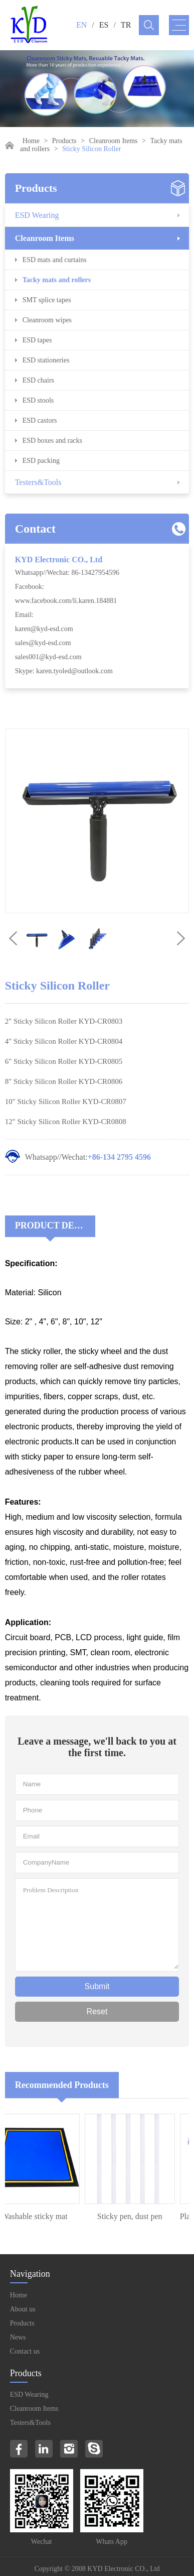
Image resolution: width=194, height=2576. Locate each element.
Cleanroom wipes (47, 320)
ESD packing (41, 460)
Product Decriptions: (55, 1225)
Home (31, 141)
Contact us (25, 2351)
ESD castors (40, 420)
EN (81, 25)
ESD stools (38, 400)
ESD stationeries (46, 360)
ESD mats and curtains (55, 260)
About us (23, 2309)
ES (104, 25)
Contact (35, 528)
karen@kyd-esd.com (44, 629)
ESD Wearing (37, 215)
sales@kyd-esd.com (43, 643)
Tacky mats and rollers (57, 280)
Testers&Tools (38, 482)
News (18, 2337)
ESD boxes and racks (52, 440)
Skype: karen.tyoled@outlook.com (64, 671)
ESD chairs (38, 380)
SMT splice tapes (47, 300)
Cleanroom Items (113, 141)
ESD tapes (37, 340)
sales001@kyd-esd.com (48, 657)
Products (64, 141)
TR (126, 25)
